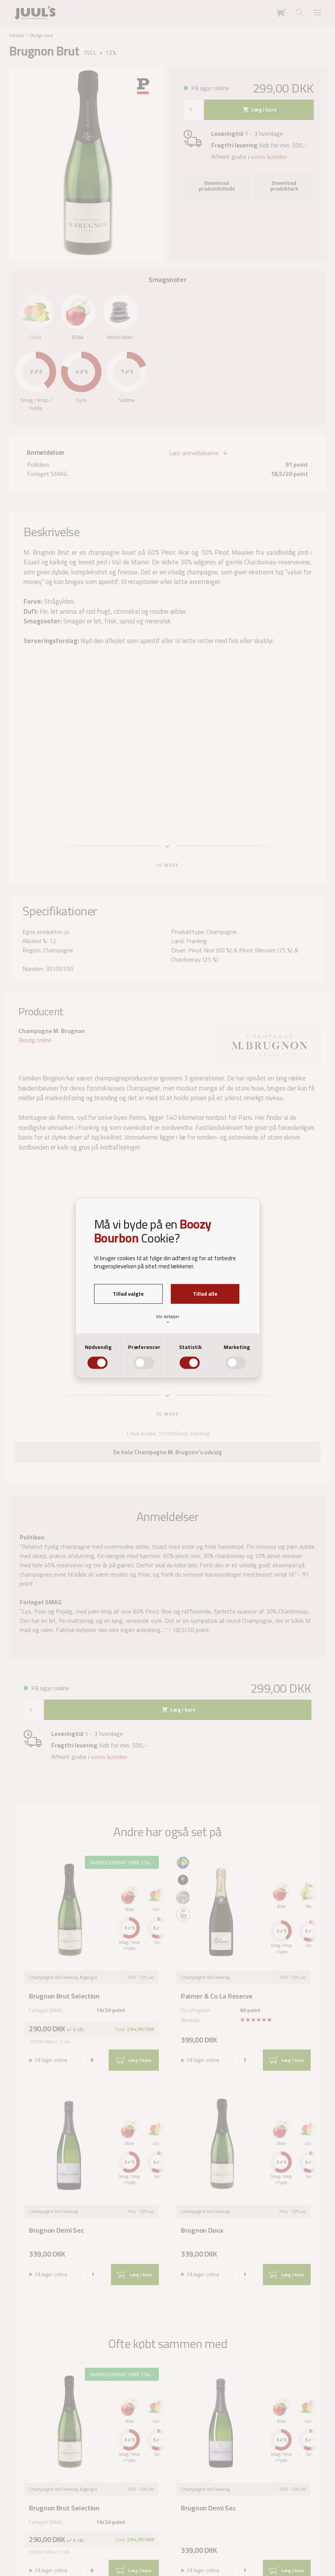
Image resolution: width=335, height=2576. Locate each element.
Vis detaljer (167, 1318)
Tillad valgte (128, 1294)
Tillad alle (205, 1294)
